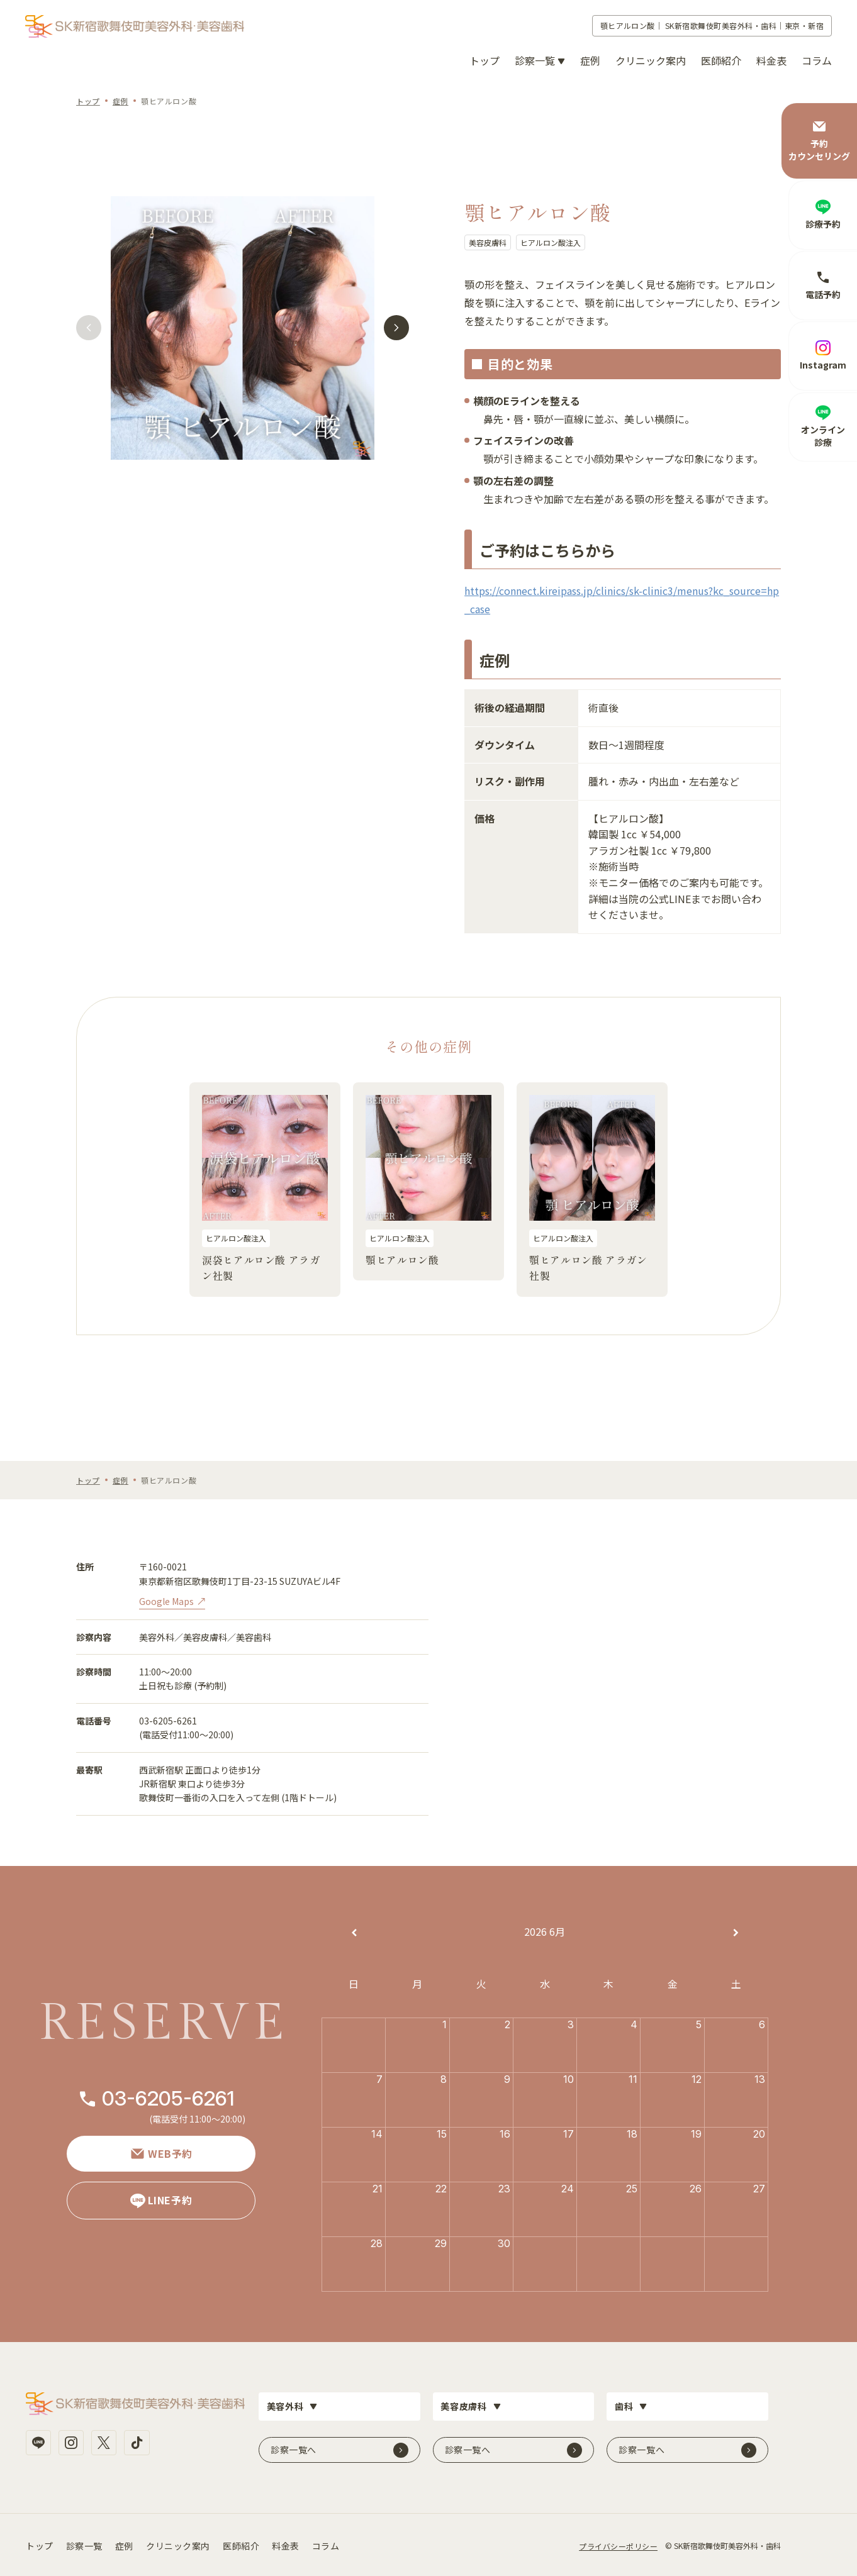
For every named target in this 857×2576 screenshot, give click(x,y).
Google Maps (166, 1601)
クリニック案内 (650, 60)
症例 (590, 60)
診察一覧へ (293, 2448)
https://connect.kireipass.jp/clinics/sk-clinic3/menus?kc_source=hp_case (621, 599)
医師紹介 (721, 60)
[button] (88, 330)
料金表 (771, 60)
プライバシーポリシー (618, 2544)
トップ (484, 60)
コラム (817, 60)
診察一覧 (84, 2544)
